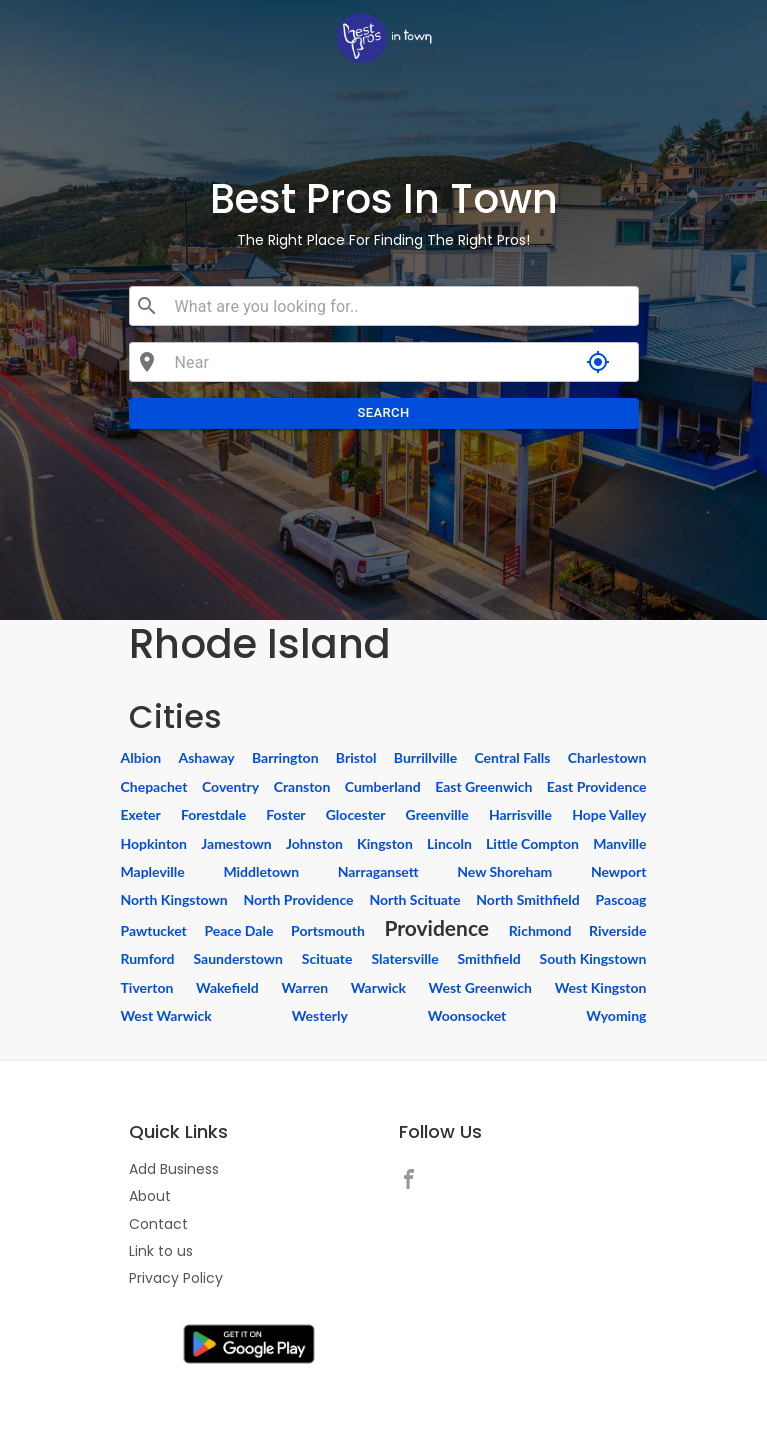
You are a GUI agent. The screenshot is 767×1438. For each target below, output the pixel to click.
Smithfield (489, 958)
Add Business (174, 1169)
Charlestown (607, 757)
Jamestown (236, 843)
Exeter (141, 814)
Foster (285, 814)
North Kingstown (174, 899)
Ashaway (206, 757)
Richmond (540, 930)
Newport (619, 871)
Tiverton (147, 987)
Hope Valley (609, 814)
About (150, 1196)
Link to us (161, 1251)
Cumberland (383, 786)
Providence (436, 927)
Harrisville (520, 814)
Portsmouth (328, 930)
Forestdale (213, 814)
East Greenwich (483, 786)
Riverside (617, 930)
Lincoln (449, 843)
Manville (619, 843)
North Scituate (414, 899)
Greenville (437, 814)
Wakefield (227, 987)
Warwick (378, 987)
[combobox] (398, 306)
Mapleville (153, 871)
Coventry (230, 786)
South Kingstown (593, 958)
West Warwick (166, 1015)
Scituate (327, 958)
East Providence (597, 786)
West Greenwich (480, 987)
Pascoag (621, 899)
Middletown (261, 871)
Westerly (320, 1015)
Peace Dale (238, 930)
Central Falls (512, 757)
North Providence (298, 899)
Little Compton (532, 843)
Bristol (356, 757)
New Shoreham (504, 871)
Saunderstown (237, 958)
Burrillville (425, 757)
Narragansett (378, 871)
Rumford (148, 958)
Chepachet (154, 786)
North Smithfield (527, 899)
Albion (141, 757)
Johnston (314, 843)
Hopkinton (154, 843)
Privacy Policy (176, 1278)
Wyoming (616, 1015)
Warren (304, 987)
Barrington (285, 757)
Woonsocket (467, 1015)
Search (384, 413)
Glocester (356, 814)
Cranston (302, 786)
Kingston (385, 843)
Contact (158, 1224)
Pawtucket (154, 930)
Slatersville (404, 958)
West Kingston (601, 987)
